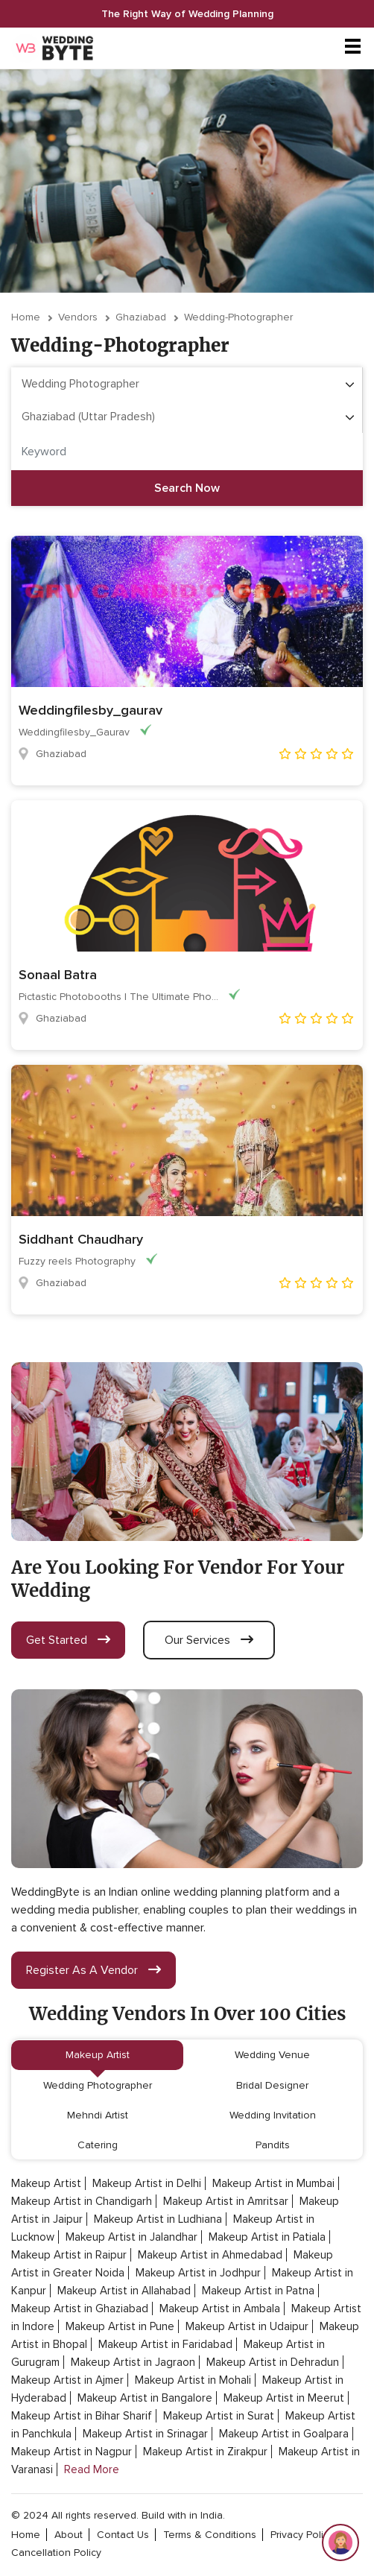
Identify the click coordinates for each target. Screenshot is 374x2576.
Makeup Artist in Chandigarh (81, 2201)
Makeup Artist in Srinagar (145, 2433)
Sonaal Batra (58, 974)
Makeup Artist (98, 2054)
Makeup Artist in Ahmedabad (210, 2255)
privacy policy (302, 2534)
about (68, 2534)
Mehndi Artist (97, 2115)
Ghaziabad (140, 317)
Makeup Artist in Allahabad (124, 2290)
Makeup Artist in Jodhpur (198, 2272)
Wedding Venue (272, 2054)
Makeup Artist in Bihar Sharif (81, 2415)
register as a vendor (93, 1970)
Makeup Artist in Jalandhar (131, 2237)
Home (25, 317)
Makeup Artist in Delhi (146, 2183)
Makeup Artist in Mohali (193, 2380)
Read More (91, 2469)
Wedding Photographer (97, 2085)
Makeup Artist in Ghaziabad (79, 2308)
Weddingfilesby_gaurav (90, 710)
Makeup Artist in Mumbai (273, 2183)
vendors (78, 317)
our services (209, 1640)
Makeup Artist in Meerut (284, 2398)
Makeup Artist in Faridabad (165, 2344)
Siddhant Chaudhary (81, 1239)
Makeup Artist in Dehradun (272, 2362)
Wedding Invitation (272, 2115)
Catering (97, 2145)
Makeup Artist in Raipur (69, 2255)
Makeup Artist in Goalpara (284, 2433)
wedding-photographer (238, 317)
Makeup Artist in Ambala (219, 2308)
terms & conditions (209, 2534)
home (25, 2534)
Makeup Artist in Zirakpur (205, 2451)
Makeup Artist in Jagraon (133, 2362)
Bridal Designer (272, 2085)
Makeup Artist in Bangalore (144, 2398)
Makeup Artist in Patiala (267, 2237)
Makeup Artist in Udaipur (247, 2326)
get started (68, 1640)
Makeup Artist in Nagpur (71, 2451)
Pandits (273, 2145)
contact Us (123, 2534)
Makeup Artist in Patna (258, 2290)
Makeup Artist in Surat (218, 2415)
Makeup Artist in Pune (120, 2326)
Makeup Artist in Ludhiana (158, 2219)
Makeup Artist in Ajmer (67, 2380)
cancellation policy (56, 2552)
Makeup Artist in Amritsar (225, 2201)
